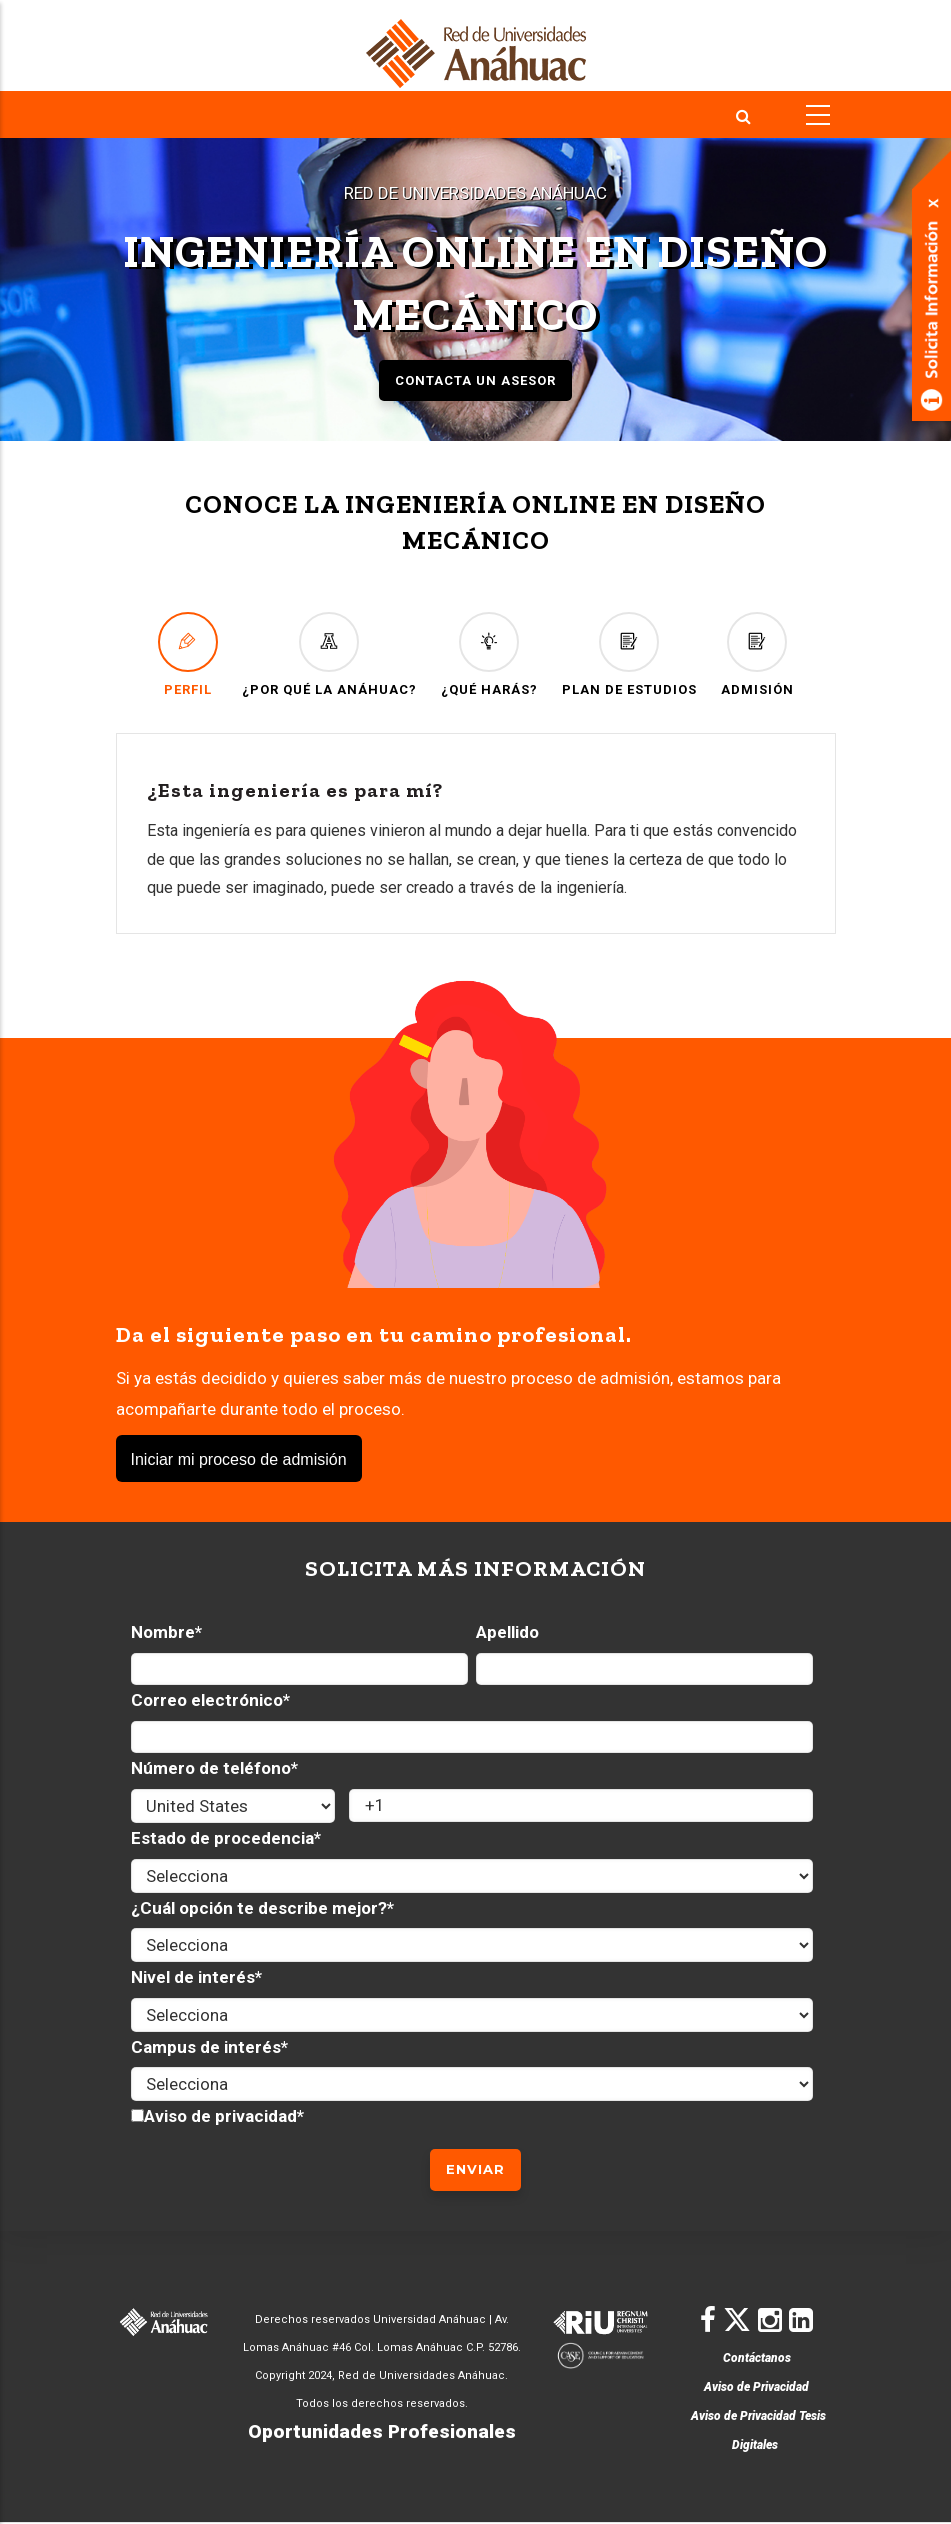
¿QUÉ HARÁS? (489, 654)
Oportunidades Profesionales (382, 2431)
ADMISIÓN (757, 654)
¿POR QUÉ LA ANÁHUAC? (329, 654)
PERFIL (188, 654)
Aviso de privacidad (220, 2116)
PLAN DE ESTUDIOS (629, 654)
